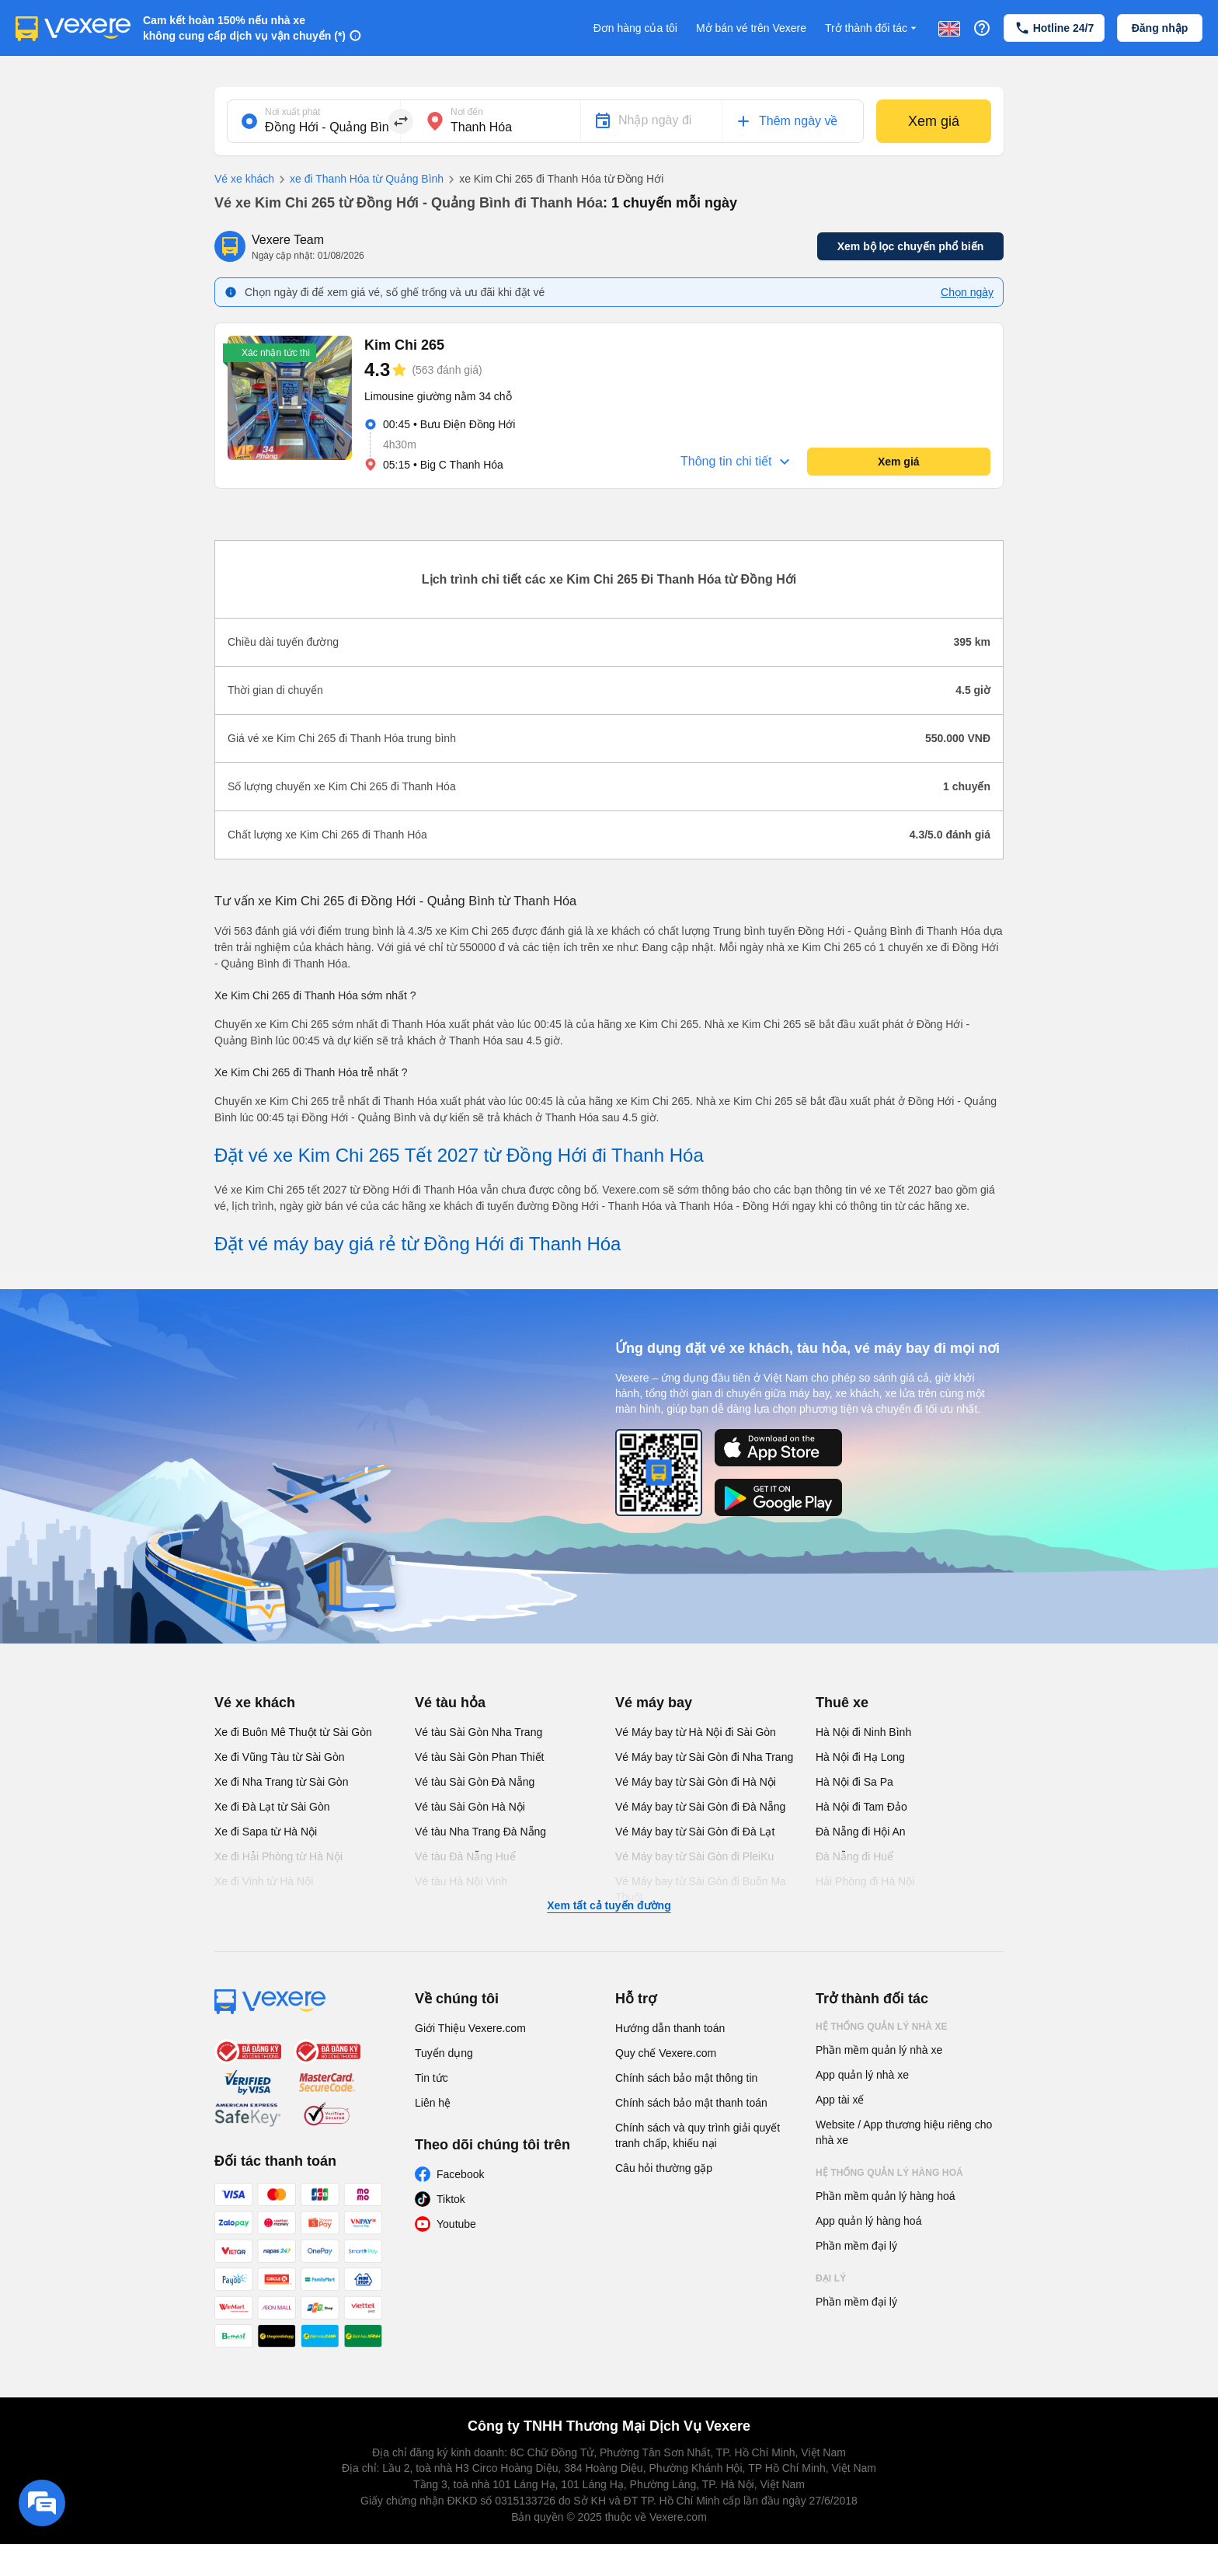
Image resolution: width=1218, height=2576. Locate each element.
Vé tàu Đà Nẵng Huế (465, 1856)
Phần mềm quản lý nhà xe (879, 2050)
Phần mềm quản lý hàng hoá (885, 2196)
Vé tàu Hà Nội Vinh (461, 1881)
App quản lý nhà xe (862, 2075)
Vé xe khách (244, 179)
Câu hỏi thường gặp (663, 2168)
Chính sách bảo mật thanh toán (691, 2103)
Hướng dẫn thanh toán (670, 2028)
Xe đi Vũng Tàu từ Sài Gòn (279, 1757)
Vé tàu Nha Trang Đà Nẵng (480, 1831)
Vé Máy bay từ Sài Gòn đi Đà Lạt (694, 1831)
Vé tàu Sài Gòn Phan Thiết (480, 1757)
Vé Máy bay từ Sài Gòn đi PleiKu (694, 1856)
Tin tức (431, 2078)
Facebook (460, 2174)
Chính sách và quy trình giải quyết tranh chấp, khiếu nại (697, 2135)
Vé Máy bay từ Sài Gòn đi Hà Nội (695, 1782)
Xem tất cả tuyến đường (608, 1905)
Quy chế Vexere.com (665, 2053)
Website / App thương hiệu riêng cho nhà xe (904, 2132)
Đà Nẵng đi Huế (854, 1856)
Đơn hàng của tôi (635, 28)
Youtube (456, 2224)
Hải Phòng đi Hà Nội (865, 1881)
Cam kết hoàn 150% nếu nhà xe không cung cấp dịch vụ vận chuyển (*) (244, 28)
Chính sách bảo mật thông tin (686, 2078)
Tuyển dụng (444, 2053)
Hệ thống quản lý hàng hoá (889, 2172)
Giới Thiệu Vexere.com (470, 2028)
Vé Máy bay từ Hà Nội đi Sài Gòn (695, 1732)
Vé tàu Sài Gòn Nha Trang (478, 1732)
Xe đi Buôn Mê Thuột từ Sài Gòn (293, 1732)
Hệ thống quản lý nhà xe (882, 2026)
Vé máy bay (653, 1702)
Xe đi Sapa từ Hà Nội (265, 1831)
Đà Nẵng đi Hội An (861, 1831)
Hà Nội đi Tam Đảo (861, 1806)
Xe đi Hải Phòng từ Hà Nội (278, 1856)
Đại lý (831, 2278)
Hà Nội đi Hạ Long (860, 1757)
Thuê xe (842, 1702)
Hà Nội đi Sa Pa (854, 1782)
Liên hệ (433, 2103)
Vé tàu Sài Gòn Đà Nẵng (474, 1782)
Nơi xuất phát (292, 111)
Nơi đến (467, 111)
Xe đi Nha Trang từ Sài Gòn (281, 1782)
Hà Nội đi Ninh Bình (863, 1732)
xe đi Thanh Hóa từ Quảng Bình (359, 179)
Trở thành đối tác (872, 28)
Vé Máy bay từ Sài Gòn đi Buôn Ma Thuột (700, 1889)
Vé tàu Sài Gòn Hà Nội (470, 1806)
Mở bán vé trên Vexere (751, 28)
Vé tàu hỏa (450, 1702)
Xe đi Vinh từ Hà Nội (263, 1881)
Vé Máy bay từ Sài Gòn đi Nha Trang (704, 1757)
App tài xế (840, 2099)
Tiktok (451, 2199)
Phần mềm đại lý (856, 2246)
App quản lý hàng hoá (868, 2221)
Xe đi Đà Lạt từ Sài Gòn (272, 1806)
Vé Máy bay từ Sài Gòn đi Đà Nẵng (700, 1806)
